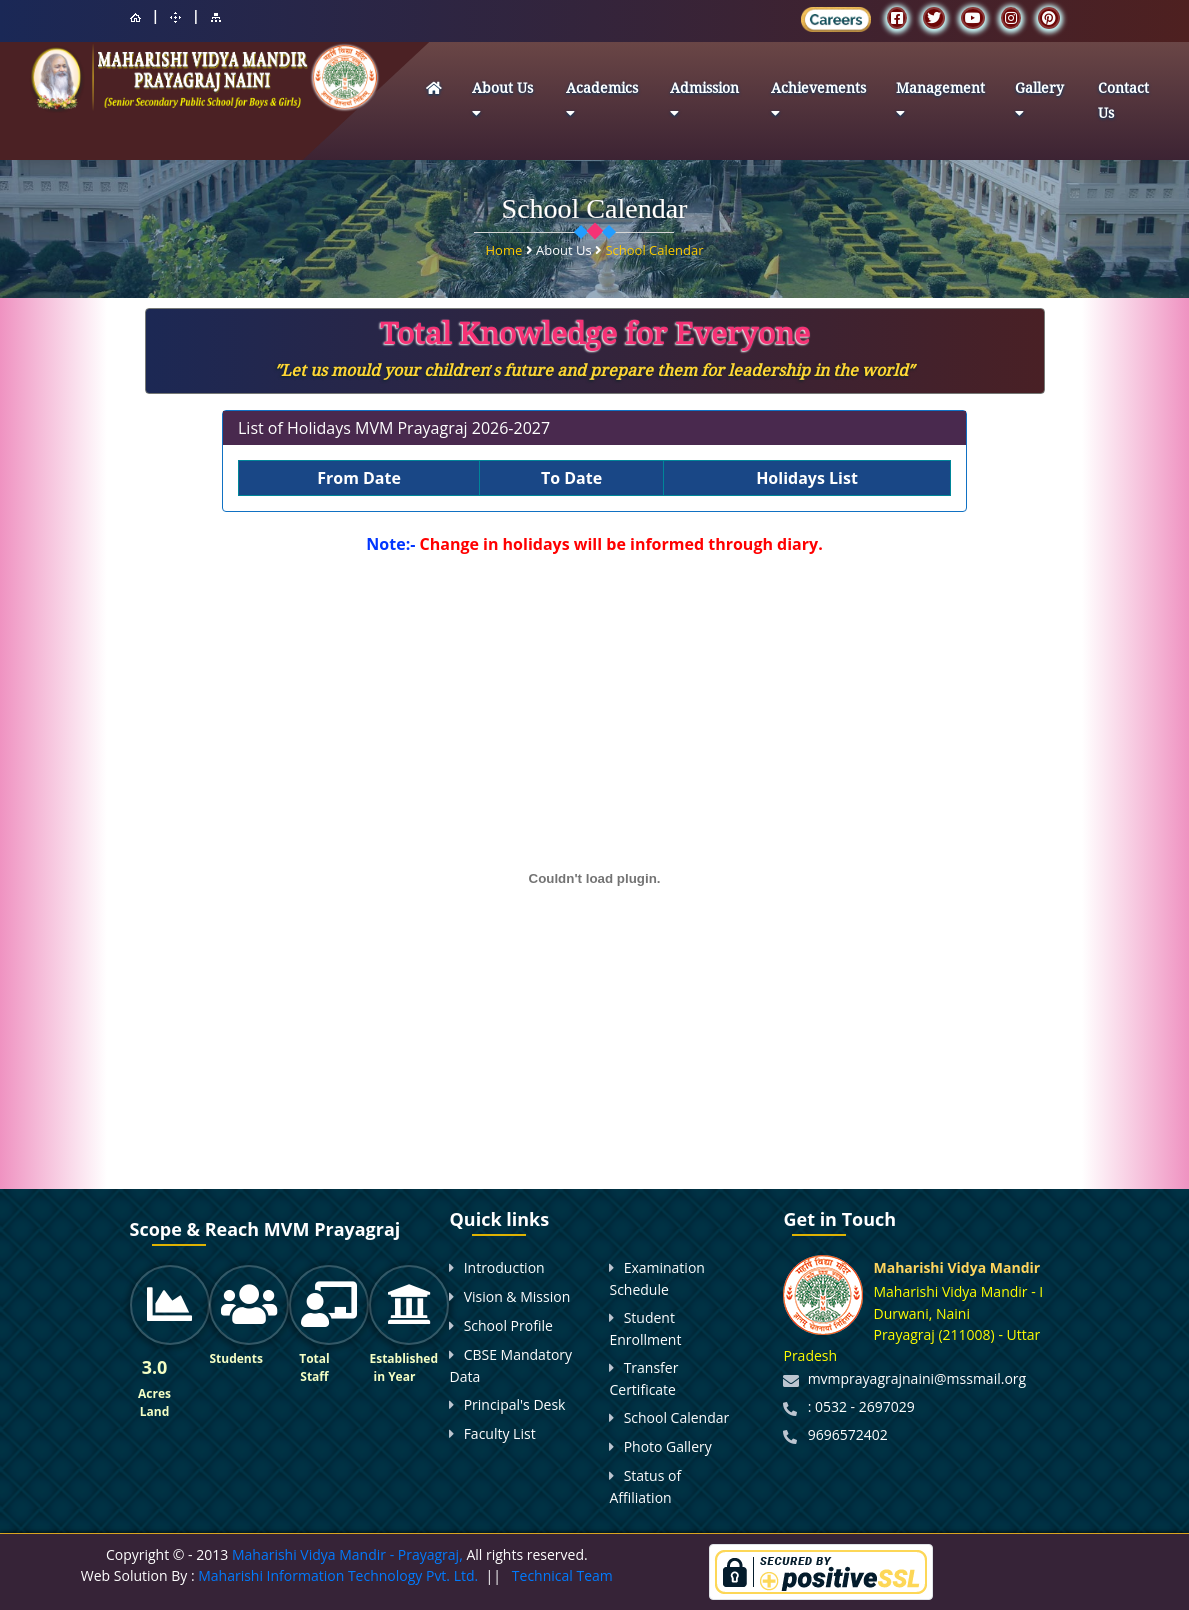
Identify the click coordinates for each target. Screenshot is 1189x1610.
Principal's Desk (515, 1404)
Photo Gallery (668, 1446)
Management (940, 103)
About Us (502, 103)
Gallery (1039, 103)
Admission (704, 103)
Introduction (504, 1267)
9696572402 (848, 1434)
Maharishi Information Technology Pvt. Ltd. (337, 1575)
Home (505, 250)
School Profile (508, 1325)
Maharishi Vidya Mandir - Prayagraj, (347, 1554)
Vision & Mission (517, 1296)
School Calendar (654, 250)
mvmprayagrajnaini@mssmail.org (917, 1378)
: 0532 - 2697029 (861, 1406)
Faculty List (500, 1433)
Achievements (818, 103)
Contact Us (1123, 100)
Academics (602, 103)
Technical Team (562, 1575)
